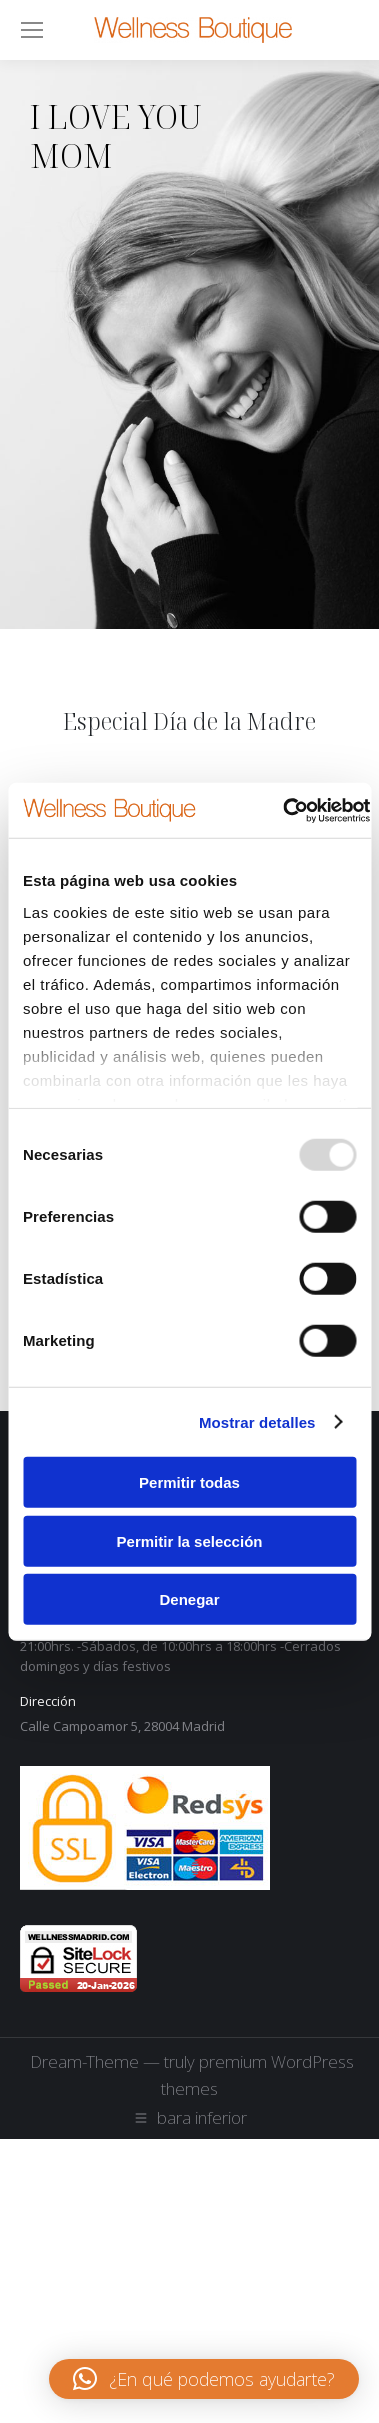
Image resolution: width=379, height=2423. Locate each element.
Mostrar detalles (257, 1421)
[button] (204, 2379)
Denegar (189, 1599)
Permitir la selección (190, 1540)
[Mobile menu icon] (32, 30)
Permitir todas (189, 1482)
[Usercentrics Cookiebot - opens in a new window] (283, 810)
